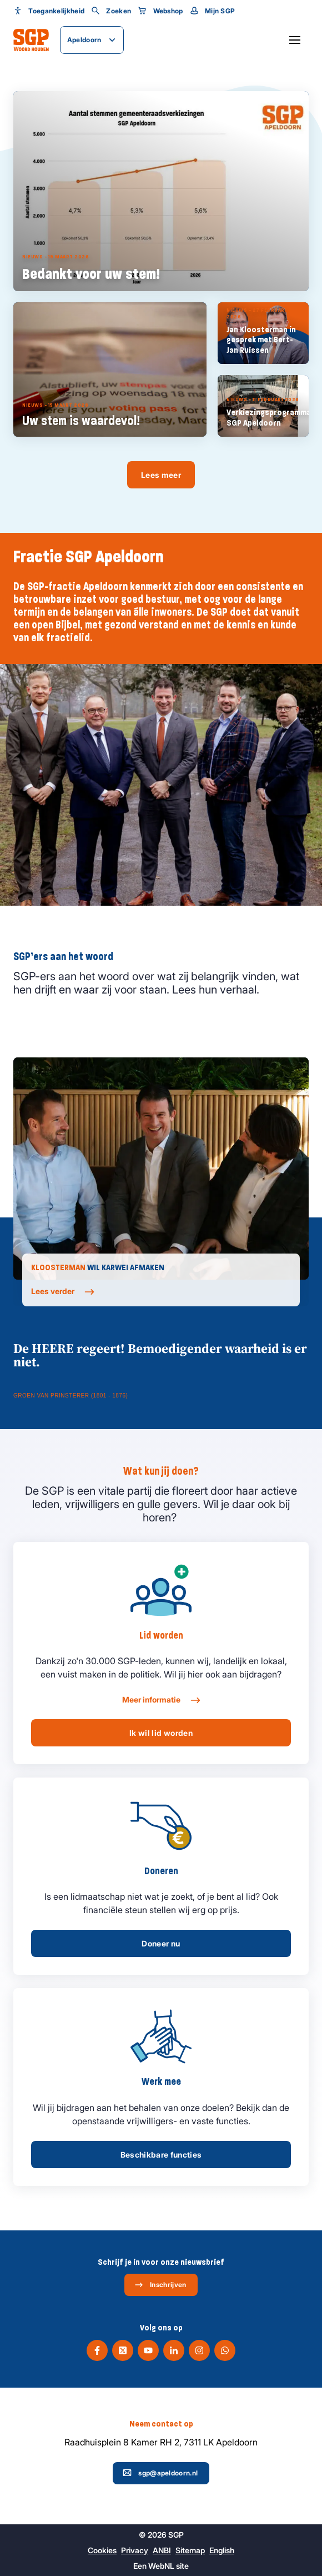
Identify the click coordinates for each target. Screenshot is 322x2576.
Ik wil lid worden (161, 1733)
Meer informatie (160, 1700)
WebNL (161, 2565)
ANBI (162, 2550)
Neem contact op (161, 2424)
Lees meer (161, 475)
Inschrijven (160, 2284)
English (221, 2550)
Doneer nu (161, 1943)
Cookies (102, 2550)
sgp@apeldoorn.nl (160, 2472)
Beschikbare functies (161, 2154)
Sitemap (190, 2550)
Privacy (134, 2550)
